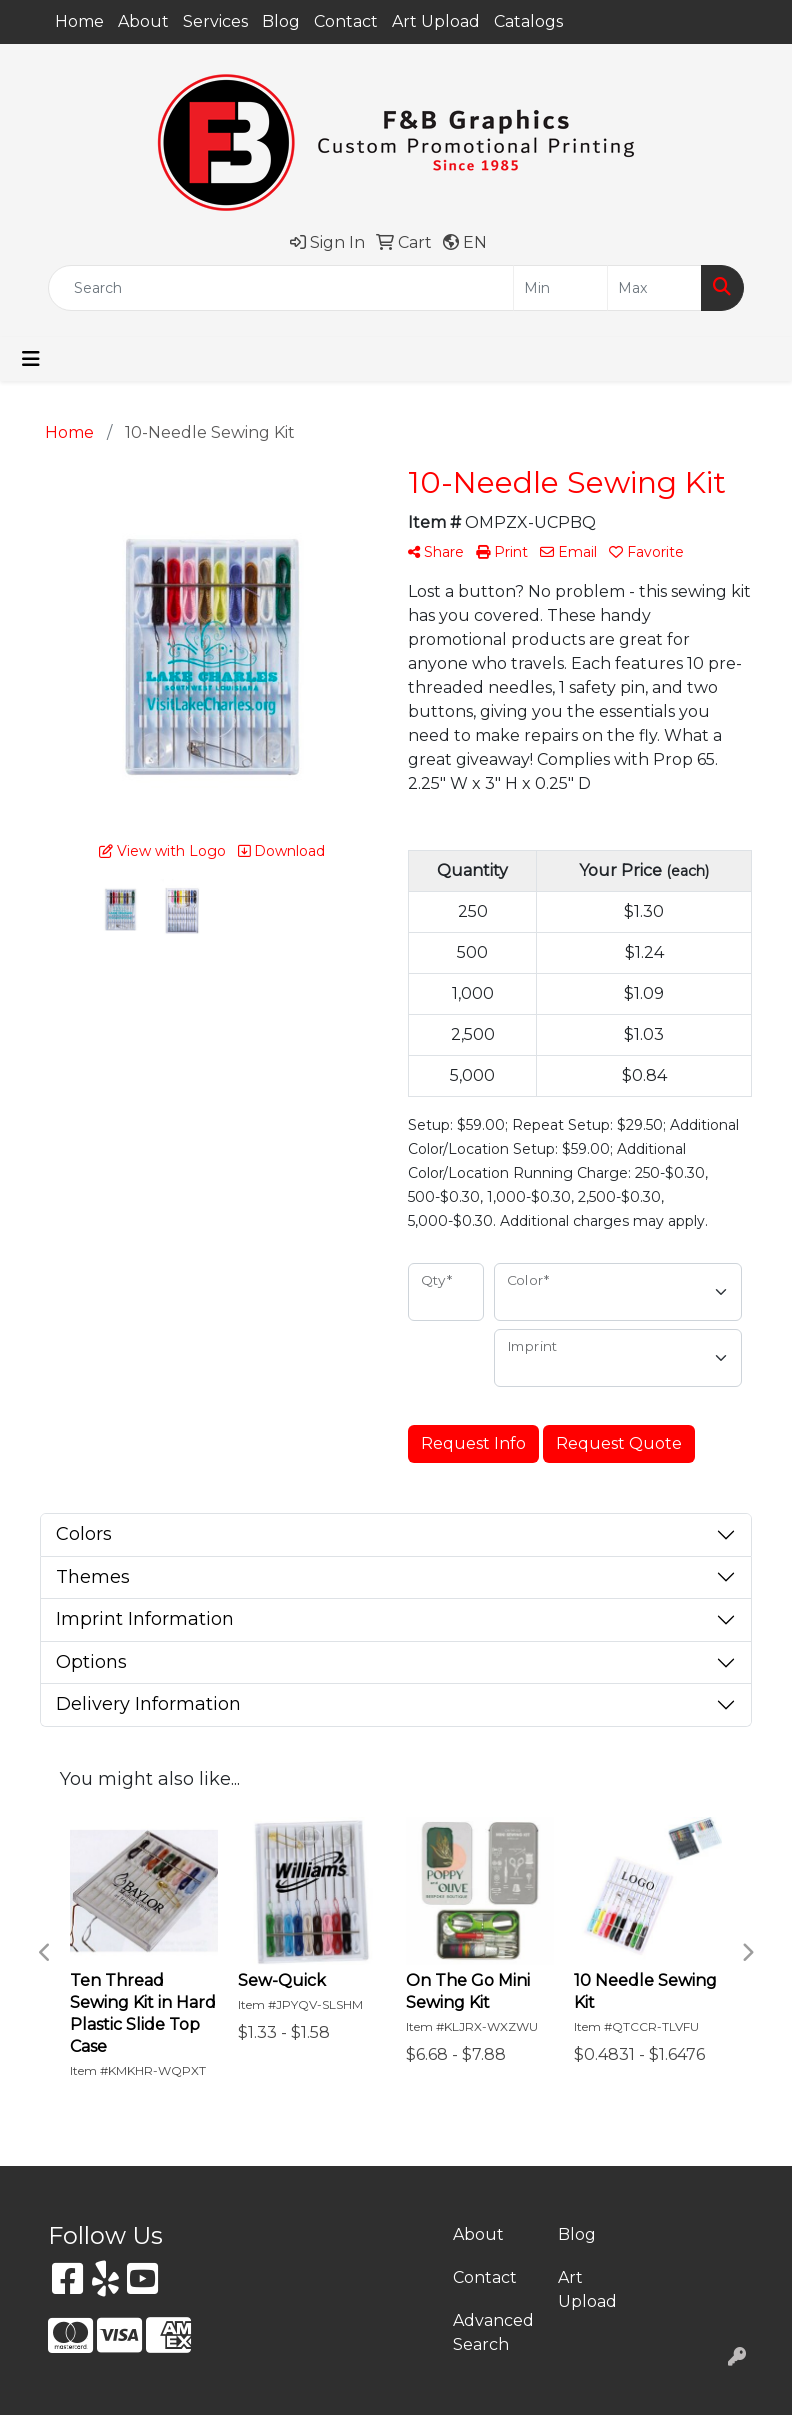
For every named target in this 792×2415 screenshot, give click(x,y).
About (143, 21)
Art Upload (436, 21)
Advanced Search (493, 2332)
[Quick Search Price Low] (560, 288)
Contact (346, 21)
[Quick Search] (281, 288)
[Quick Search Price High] (654, 288)
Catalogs (528, 21)
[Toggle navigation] (31, 359)
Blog (281, 21)
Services (215, 21)
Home (79, 21)
